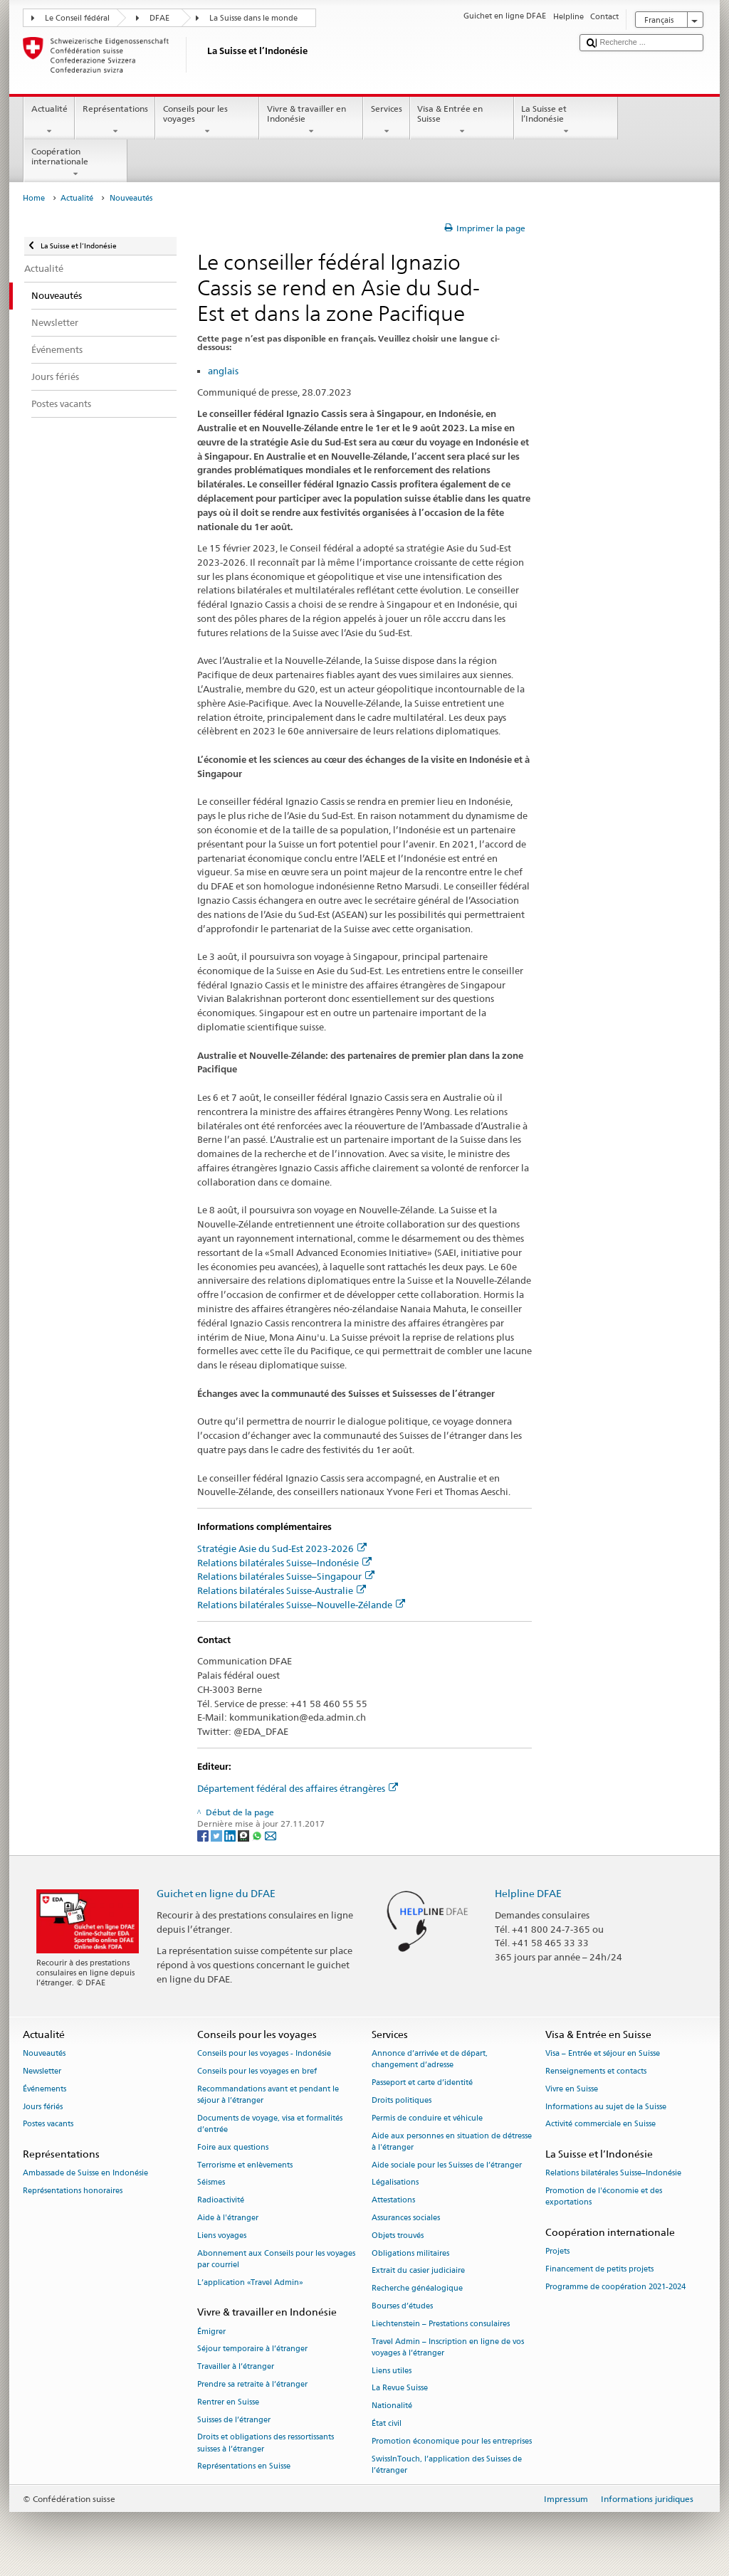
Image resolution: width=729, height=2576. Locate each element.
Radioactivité (220, 2200)
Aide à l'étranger (227, 2217)
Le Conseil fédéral (77, 18)
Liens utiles (391, 2370)
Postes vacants (48, 2124)
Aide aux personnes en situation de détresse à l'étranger (452, 2141)
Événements (44, 2089)
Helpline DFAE (528, 1893)
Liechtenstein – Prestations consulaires (441, 2323)
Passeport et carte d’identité (422, 2082)
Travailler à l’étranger (235, 2367)
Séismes (211, 2182)
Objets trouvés (398, 2235)
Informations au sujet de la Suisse (605, 2106)
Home (34, 198)
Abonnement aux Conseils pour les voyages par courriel (276, 2259)
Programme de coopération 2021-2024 (615, 2286)
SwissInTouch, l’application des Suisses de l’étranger (447, 2464)
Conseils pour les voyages (207, 120)
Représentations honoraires (72, 2191)
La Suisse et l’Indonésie (566, 120)
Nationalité (392, 2406)
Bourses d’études (402, 2306)
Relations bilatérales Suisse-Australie (281, 1590)
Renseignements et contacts (595, 2071)
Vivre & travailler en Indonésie (311, 120)
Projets (557, 2251)
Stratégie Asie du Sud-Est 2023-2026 (282, 1548)
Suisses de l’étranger (234, 2419)
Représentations (114, 120)
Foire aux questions (232, 2147)
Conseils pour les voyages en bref (257, 2071)
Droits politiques (401, 2100)
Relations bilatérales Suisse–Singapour (285, 1576)
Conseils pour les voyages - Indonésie (264, 2053)
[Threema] (244, 1835)
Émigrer (211, 2331)
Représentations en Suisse (243, 2466)
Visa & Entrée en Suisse (462, 120)
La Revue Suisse (400, 2388)
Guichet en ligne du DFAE (216, 1893)
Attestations (393, 2200)
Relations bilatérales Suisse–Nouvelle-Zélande (301, 1604)
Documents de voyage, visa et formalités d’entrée (269, 2123)
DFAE (159, 18)
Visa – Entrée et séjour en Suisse (602, 2053)
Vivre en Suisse (571, 2089)
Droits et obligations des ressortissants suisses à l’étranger (265, 2443)
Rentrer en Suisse (228, 2402)
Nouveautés (44, 2053)
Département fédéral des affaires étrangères (297, 1788)
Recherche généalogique (417, 2288)
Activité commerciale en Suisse (600, 2124)
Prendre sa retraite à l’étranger (252, 2384)
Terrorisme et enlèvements (245, 2165)
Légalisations (395, 2182)
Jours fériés (43, 2106)
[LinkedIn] (231, 1835)
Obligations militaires (410, 2253)
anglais (223, 370)
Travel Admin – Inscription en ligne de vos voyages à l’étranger (448, 2347)
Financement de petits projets (599, 2269)
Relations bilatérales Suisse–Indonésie (284, 1562)
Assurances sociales (406, 2217)
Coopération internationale (75, 163)
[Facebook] (204, 1835)
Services (386, 120)
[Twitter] (217, 1835)
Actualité (49, 120)
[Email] (270, 1835)
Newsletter (42, 2071)
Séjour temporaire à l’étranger (252, 2349)
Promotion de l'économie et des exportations (603, 2197)
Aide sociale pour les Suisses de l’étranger (447, 2165)
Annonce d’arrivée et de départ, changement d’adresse (430, 2059)
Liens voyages (221, 2235)
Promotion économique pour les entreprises (452, 2441)
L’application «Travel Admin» (250, 2282)
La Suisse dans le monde (253, 18)
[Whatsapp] (258, 1835)
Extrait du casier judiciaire (418, 2271)
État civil (387, 2423)
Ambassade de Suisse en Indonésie (85, 2173)
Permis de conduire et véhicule (427, 2118)
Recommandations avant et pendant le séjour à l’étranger (268, 2094)
